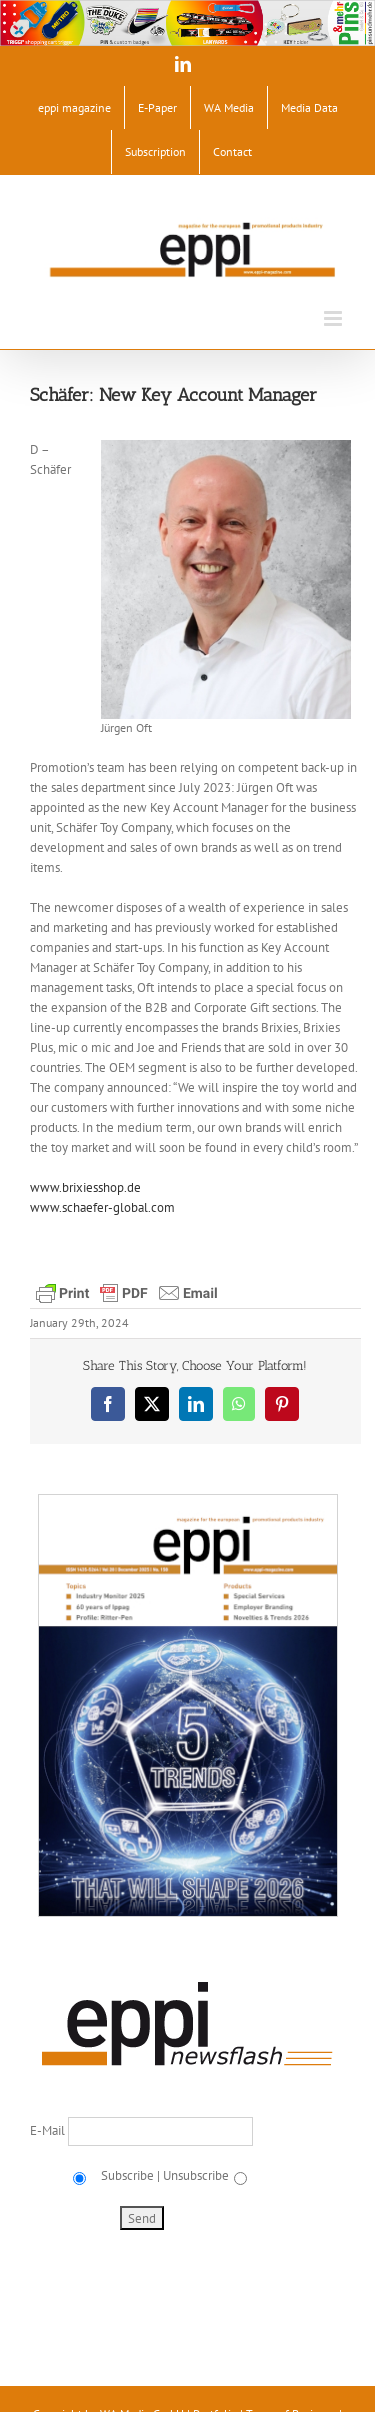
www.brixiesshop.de (85, 1187)
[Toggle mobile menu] (334, 318)
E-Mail (49, 2130)
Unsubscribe (196, 2175)
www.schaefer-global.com (102, 1207)
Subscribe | (129, 2175)
